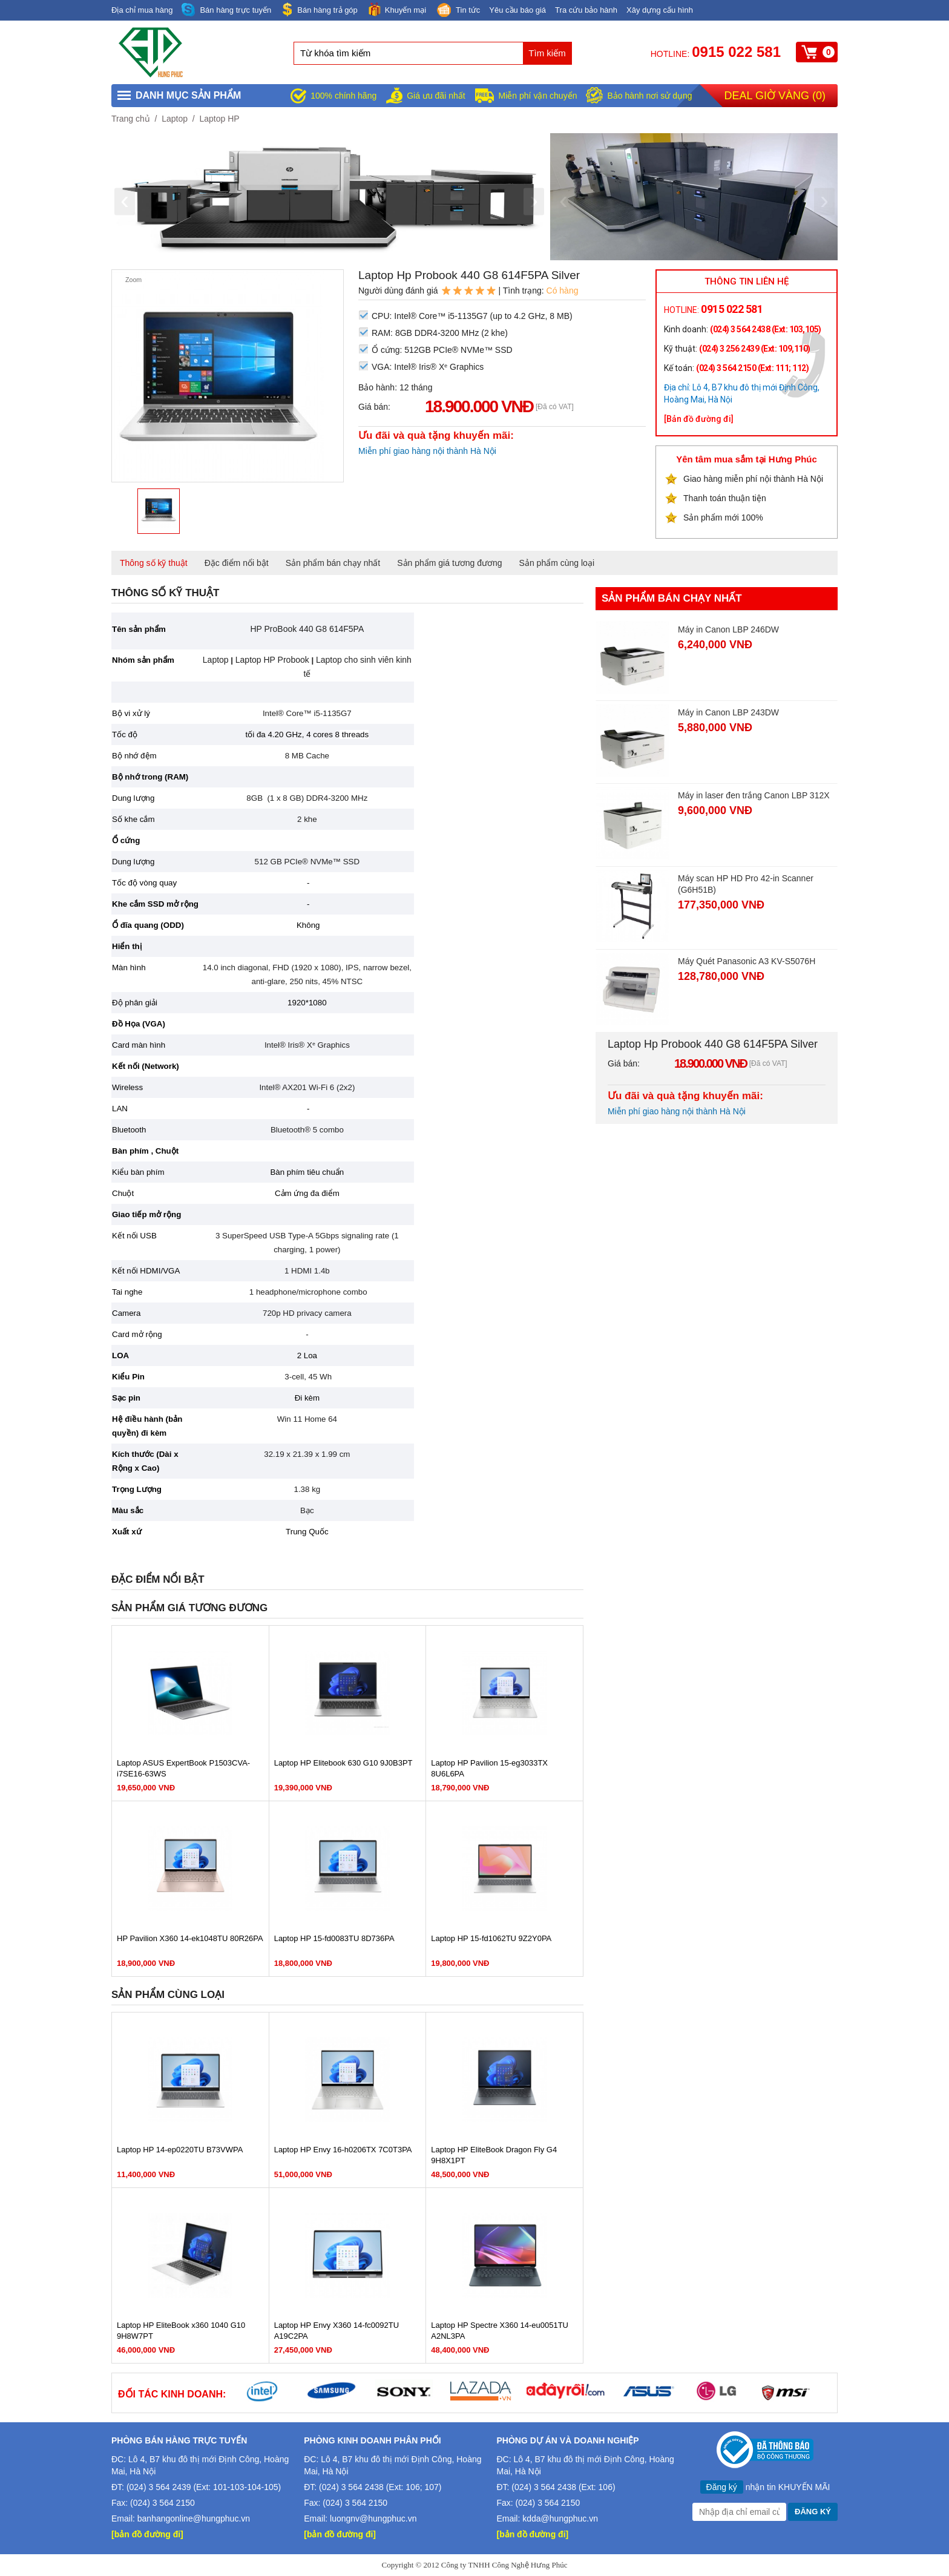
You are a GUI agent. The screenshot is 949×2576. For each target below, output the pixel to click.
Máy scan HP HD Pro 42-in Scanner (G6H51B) (745, 884)
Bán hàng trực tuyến (226, 10)
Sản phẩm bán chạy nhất (333, 563)
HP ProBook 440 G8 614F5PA (307, 629)
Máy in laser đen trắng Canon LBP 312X (754, 795)
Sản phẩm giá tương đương (449, 563)
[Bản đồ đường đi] (699, 419)
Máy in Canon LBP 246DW (728, 629)
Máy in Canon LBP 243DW (728, 712)
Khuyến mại (396, 9)
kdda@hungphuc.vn (560, 2518)
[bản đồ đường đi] (147, 2534)
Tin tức (457, 10)
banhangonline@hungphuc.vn (193, 2518)
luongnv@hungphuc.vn (373, 2518)
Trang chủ (130, 118)
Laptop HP (219, 118)
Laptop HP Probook (272, 660)
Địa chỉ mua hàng (141, 10)
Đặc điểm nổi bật (237, 563)
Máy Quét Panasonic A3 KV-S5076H (746, 961)
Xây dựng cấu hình (659, 10)
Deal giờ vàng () (775, 96)
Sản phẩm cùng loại (556, 563)
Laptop (175, 118)
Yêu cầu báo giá (517, 10)
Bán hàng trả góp (319, 9)
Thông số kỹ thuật (154, 563)
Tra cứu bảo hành (586, 10)
